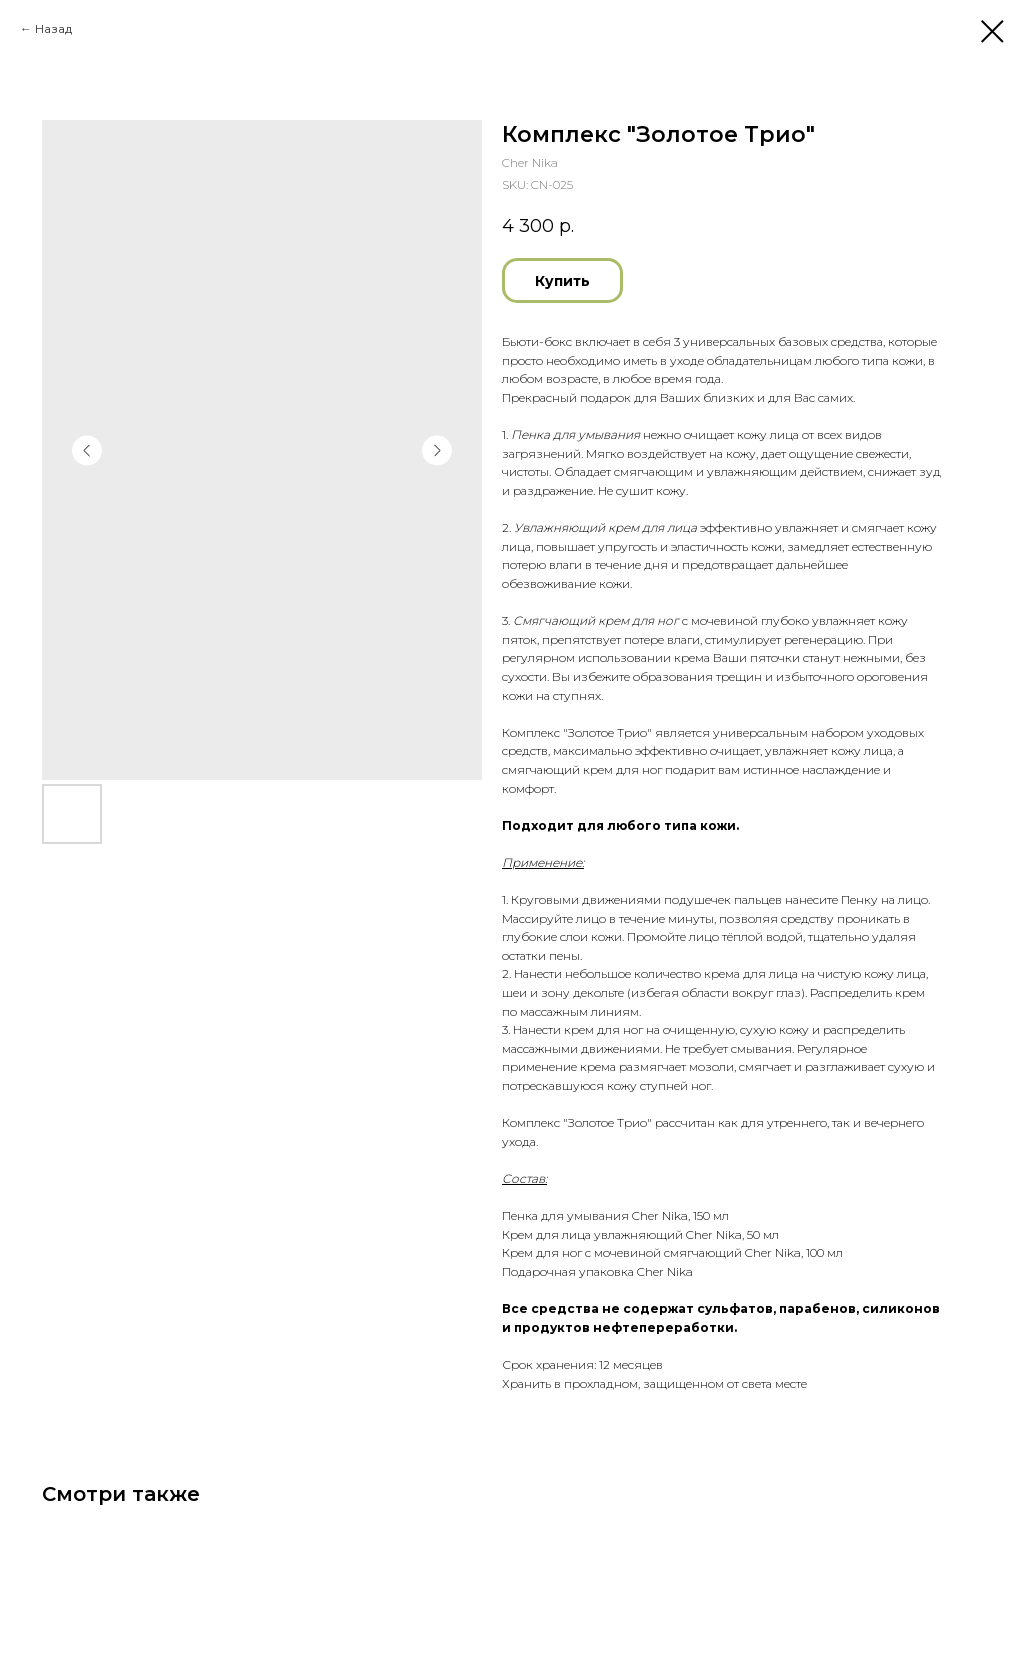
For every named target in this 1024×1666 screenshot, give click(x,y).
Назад (53, 28)
